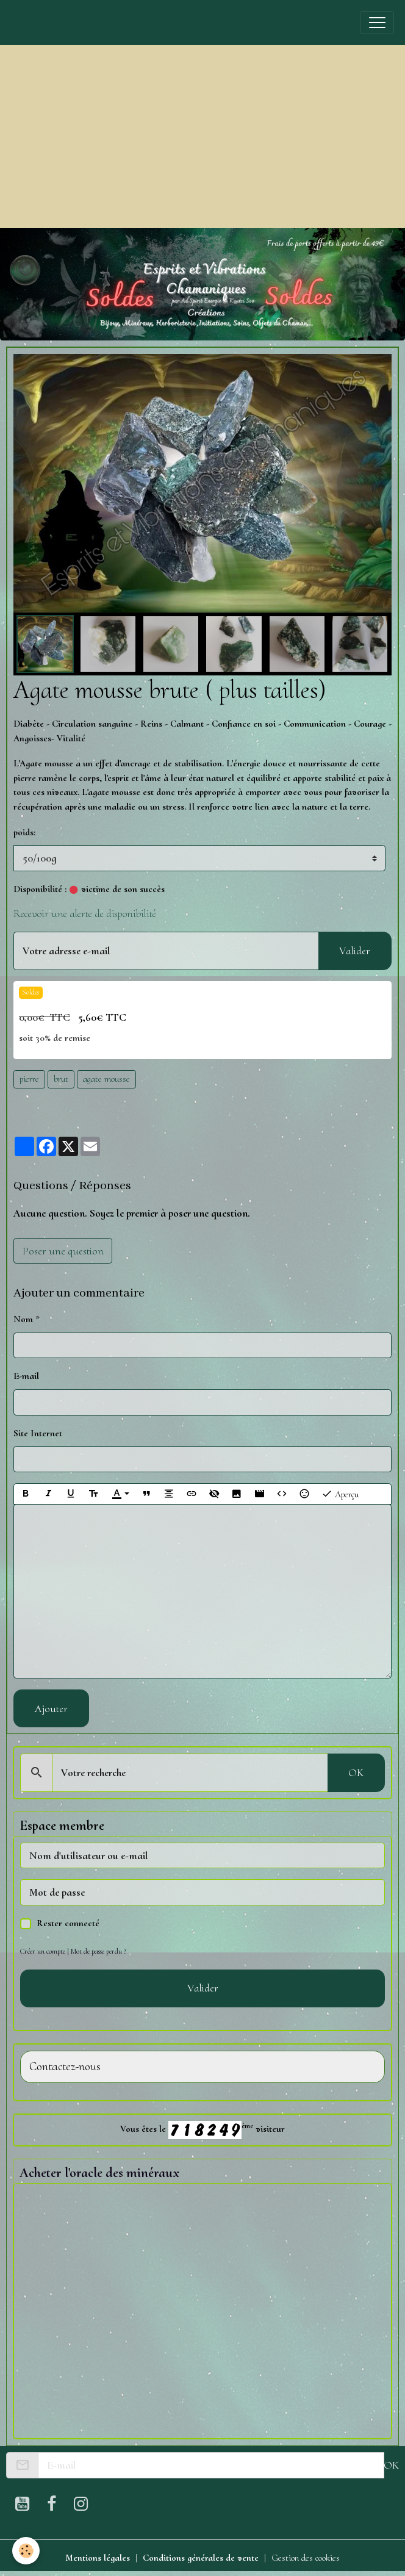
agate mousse (106, 1079)
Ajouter (51, 1708)
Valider (354, 950)
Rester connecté (68, 1923)
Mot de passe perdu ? (98, 1951)
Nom (23, 1319)
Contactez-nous (65, 2067)
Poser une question (63, 1250)
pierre (29, 1079)
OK (356, 1772)
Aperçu (340, 1494)
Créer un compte (42, 1951)
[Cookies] (26, 2550)
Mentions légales (97, 2558)
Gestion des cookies (305, 2558)
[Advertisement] (202, 136)
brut (61, 1079)
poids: (24, 832)
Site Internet (37, 1433)
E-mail (26, 1376)
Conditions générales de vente (201, 2558)
